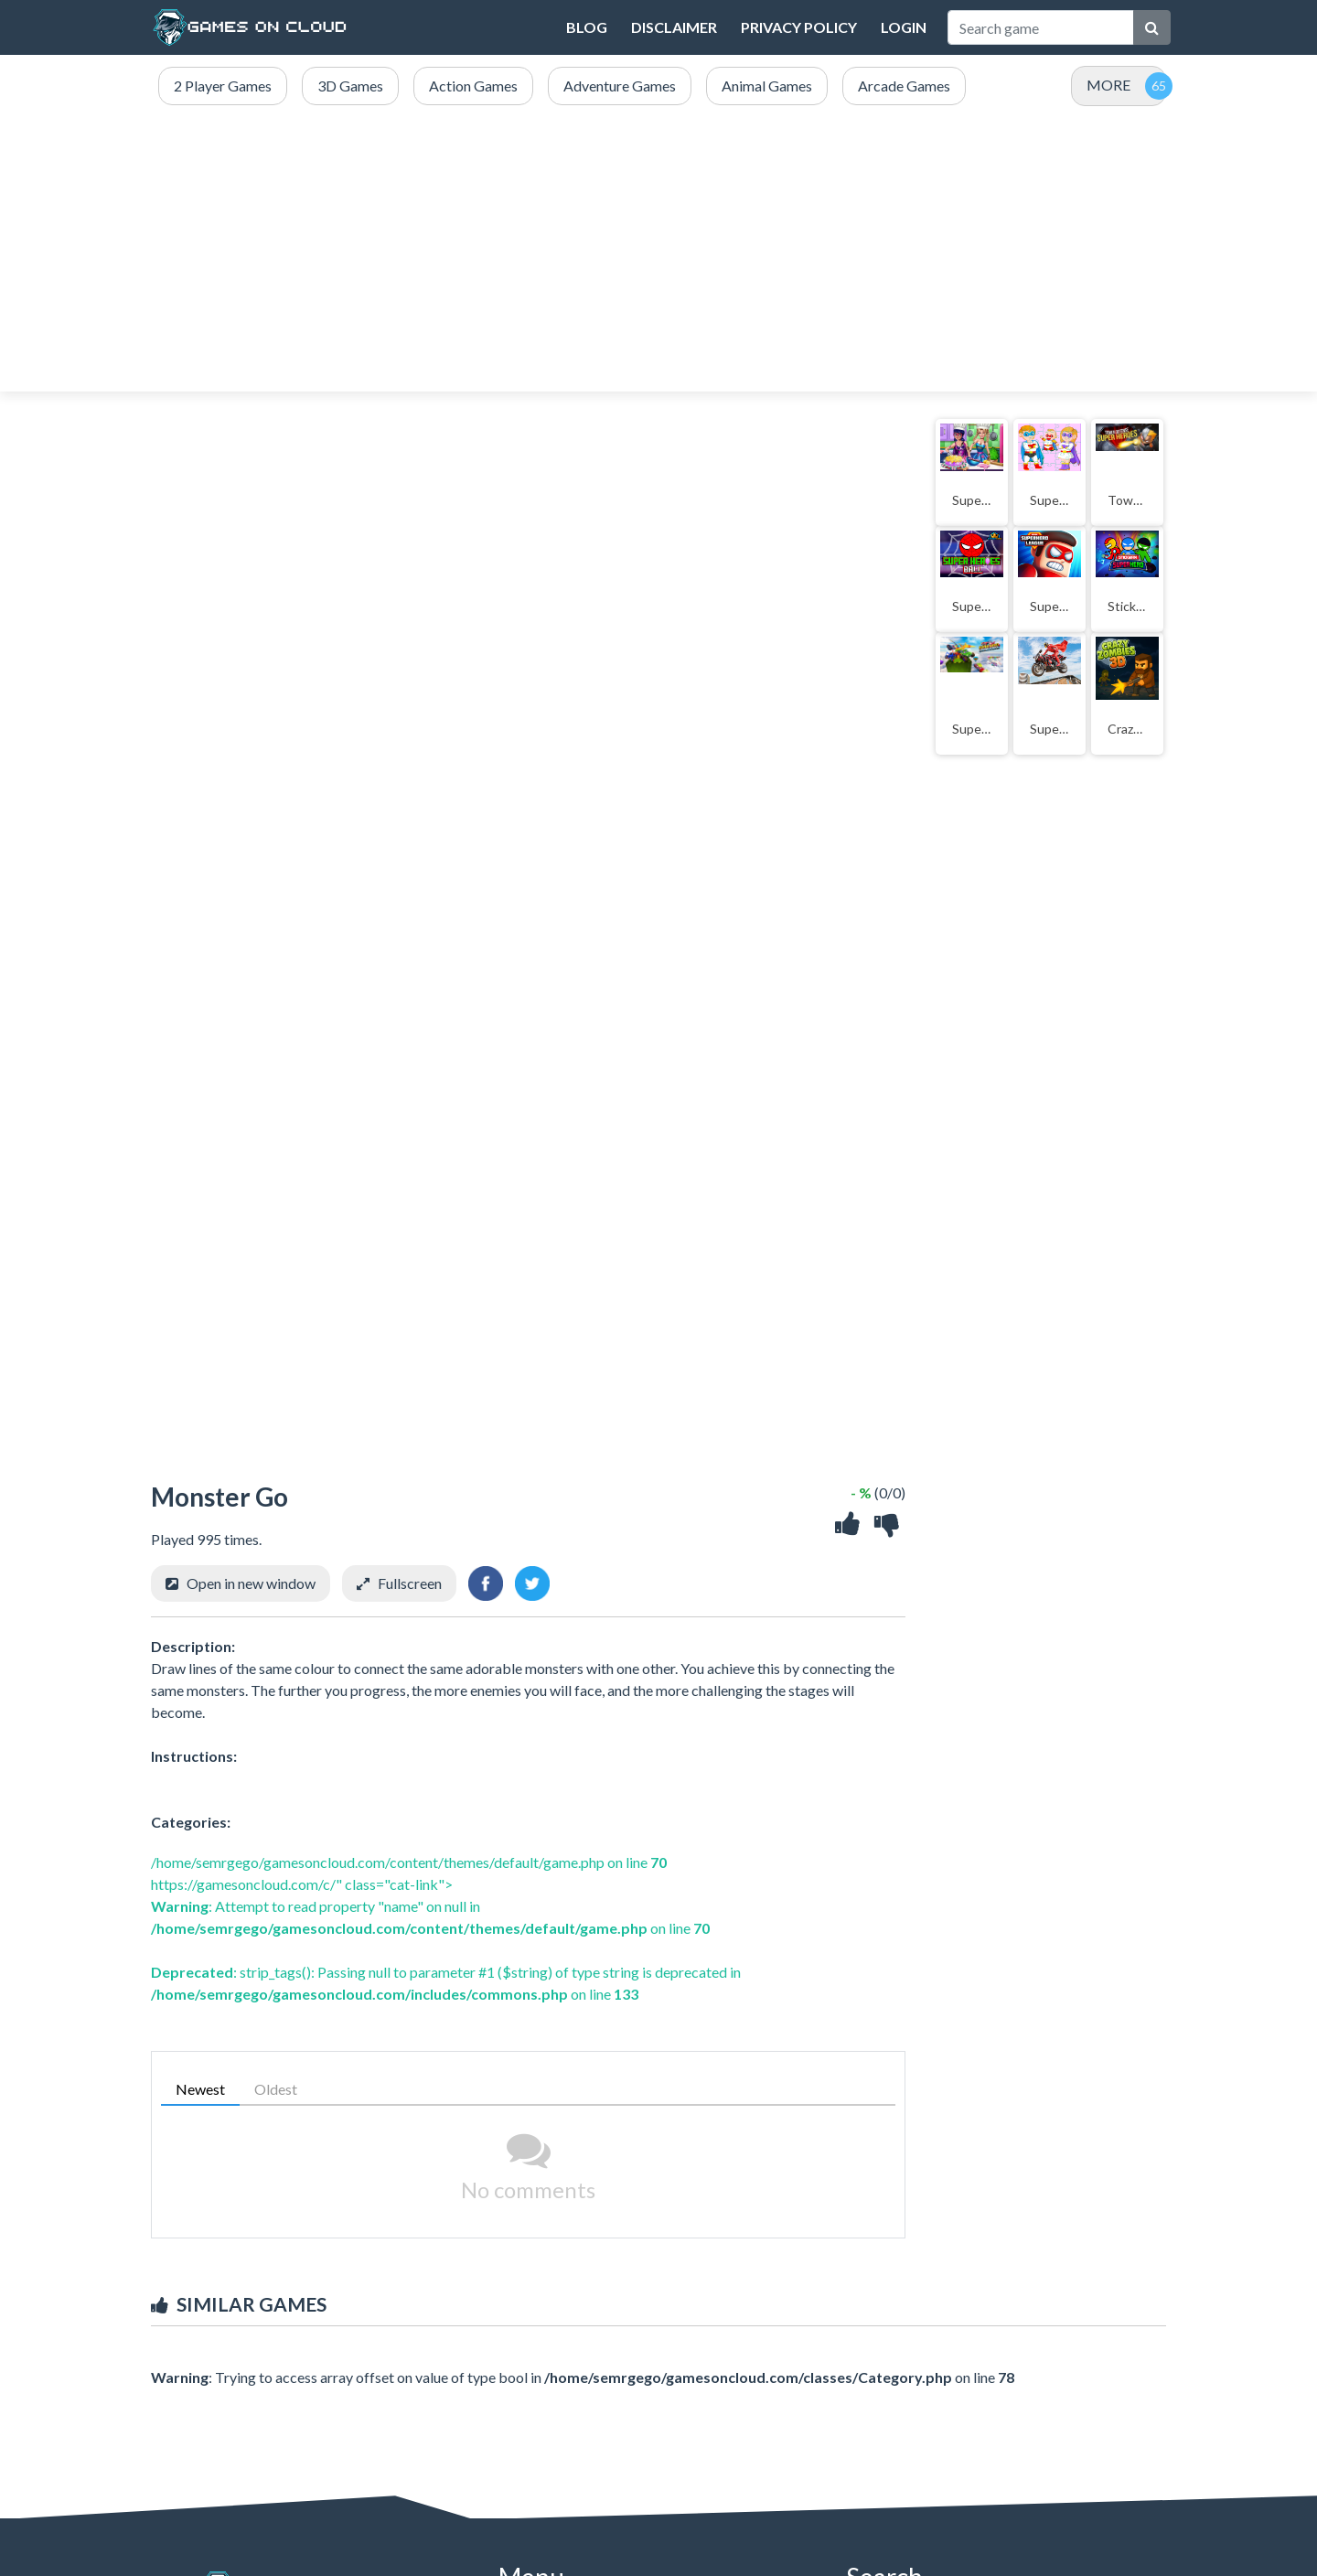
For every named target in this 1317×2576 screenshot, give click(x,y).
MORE (1108, 84)
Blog (586, 27)
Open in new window (251, 1583)
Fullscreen (410, 1583)
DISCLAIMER (674, 27)
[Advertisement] (658, 250)
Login (903, 27)
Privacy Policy (799, 27)
